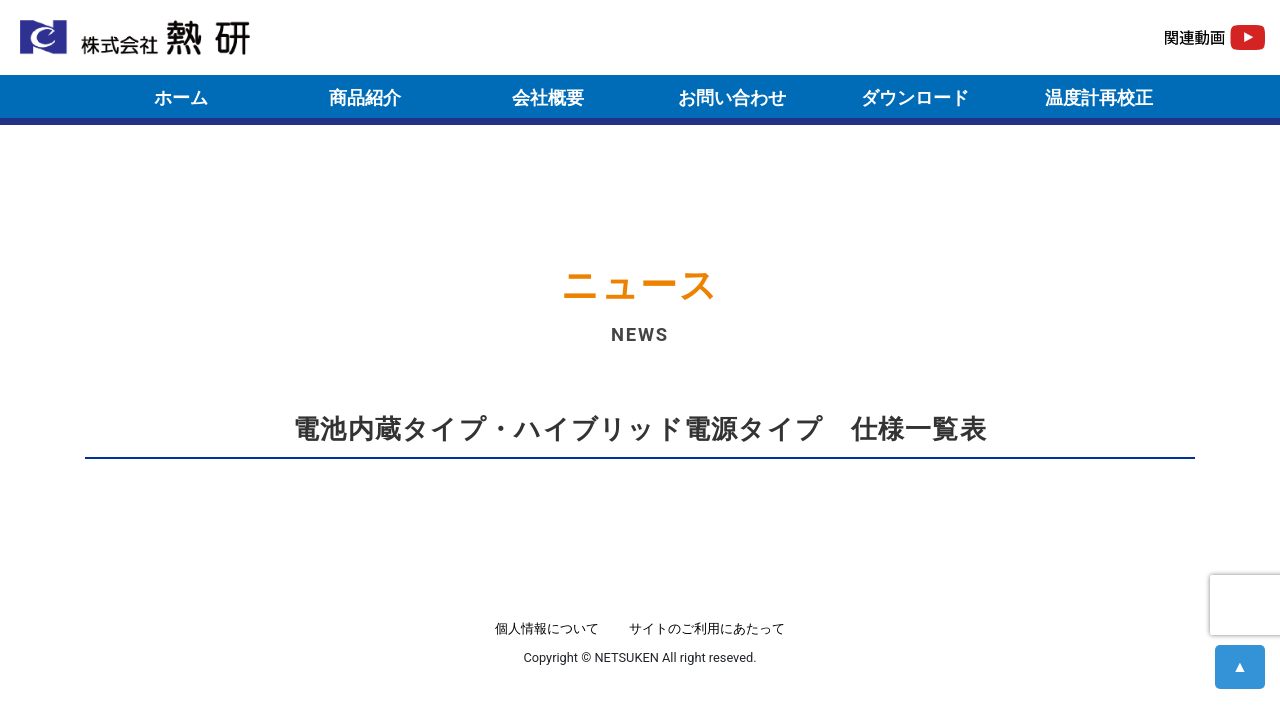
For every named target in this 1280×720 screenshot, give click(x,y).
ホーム (181, 97)
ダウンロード (915, 97)
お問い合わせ (732, 97)
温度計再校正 (1099, 97)
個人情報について (547, 628)
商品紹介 (365, 97)
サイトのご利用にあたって (707, 628)
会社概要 (548, 97)
